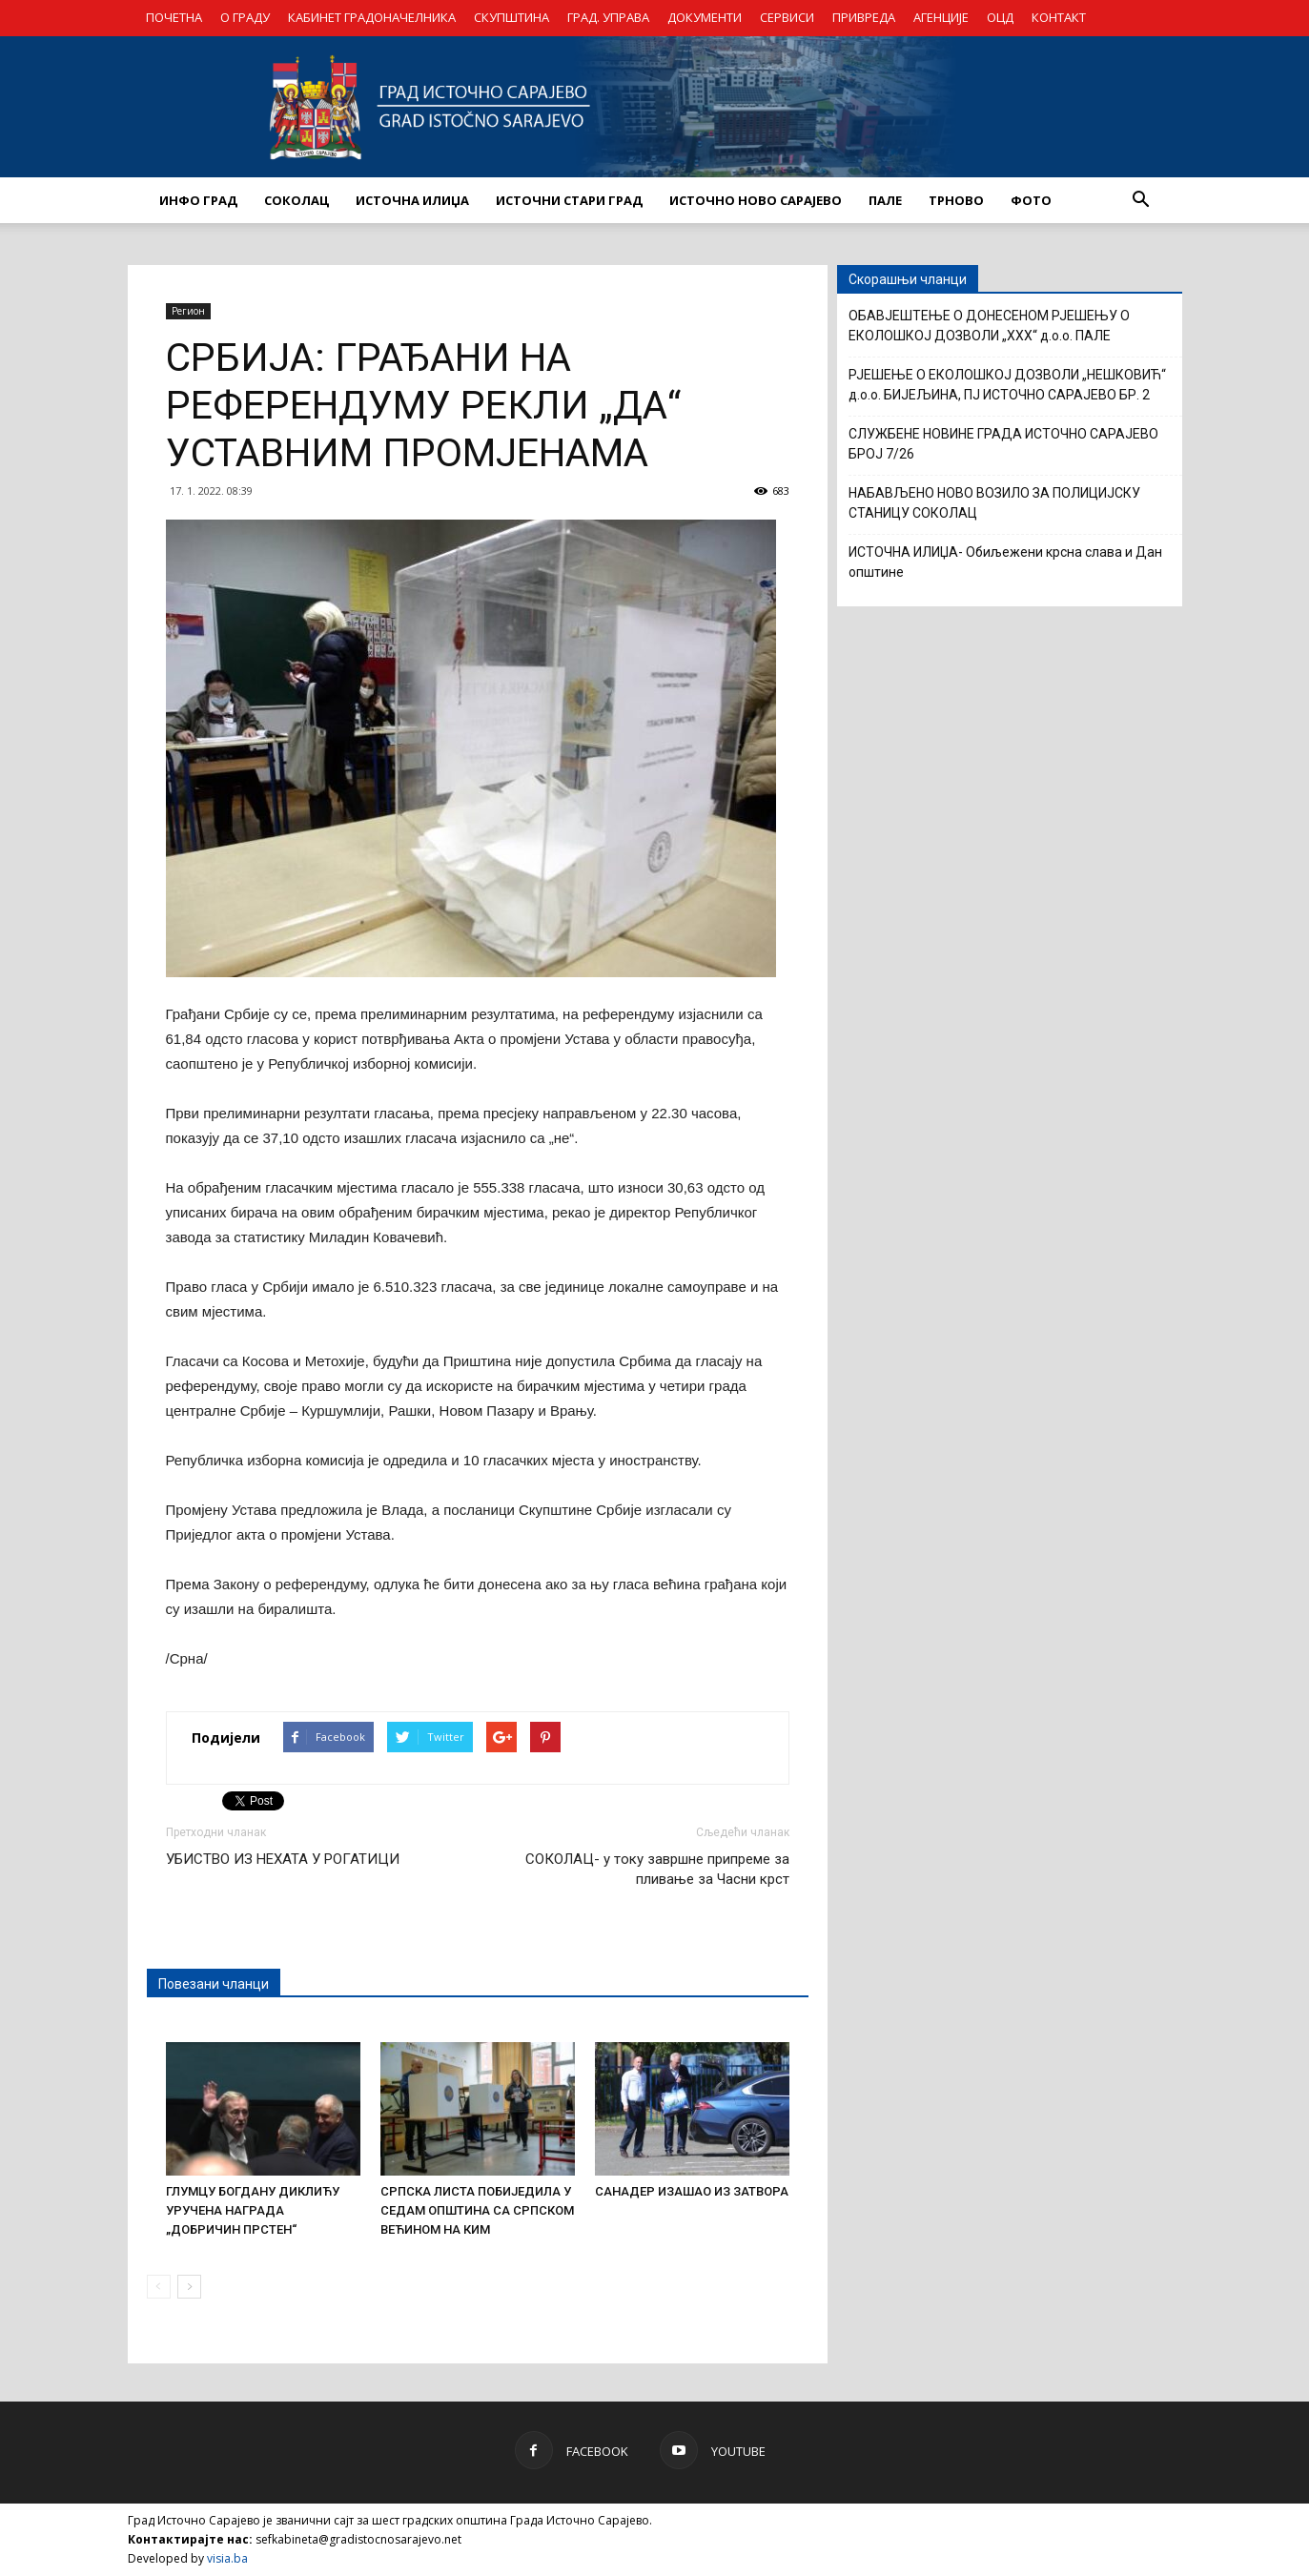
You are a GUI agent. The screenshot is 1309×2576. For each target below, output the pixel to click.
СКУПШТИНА (511, 17)
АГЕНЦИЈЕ (941, 17)
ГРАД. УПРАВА (608, 17)
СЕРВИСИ (787, 17)
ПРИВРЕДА (863, 17)
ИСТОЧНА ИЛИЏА (412, 200)
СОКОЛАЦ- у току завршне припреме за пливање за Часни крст (657, 1869)
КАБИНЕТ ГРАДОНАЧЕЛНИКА (372, 17)
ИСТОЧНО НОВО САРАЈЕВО (755, 200)
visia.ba (227, 2558)
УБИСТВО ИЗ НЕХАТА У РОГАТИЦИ (282, 1859)
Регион (188, 310)
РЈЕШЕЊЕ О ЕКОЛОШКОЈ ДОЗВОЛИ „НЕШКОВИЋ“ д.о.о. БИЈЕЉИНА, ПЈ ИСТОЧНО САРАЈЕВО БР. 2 (1007, 384)
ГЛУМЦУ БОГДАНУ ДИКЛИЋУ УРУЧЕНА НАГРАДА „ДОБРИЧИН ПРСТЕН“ (252, 2210)
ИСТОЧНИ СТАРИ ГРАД (569, 200)
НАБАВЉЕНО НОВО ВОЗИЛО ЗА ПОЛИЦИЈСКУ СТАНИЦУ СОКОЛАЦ (994, 503)
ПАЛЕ (885, 200)
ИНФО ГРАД (198, 200)
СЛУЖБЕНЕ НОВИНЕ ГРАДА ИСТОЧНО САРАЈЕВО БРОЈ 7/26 (1003, 443)
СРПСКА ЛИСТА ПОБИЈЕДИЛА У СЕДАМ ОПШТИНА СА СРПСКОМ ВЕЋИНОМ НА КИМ (477, 2210)
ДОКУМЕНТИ (704, 17)
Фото (1031, 200)
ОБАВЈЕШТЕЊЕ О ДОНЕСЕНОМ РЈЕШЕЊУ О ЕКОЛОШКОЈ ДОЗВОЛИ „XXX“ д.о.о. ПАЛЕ (989, 325)
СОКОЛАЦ (296, 200)
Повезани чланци (213, 1984)
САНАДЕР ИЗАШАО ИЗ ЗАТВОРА (691, 2191)
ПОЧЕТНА (174, 17)
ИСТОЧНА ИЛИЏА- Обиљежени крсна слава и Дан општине (1005, 562)
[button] (1141, 200)
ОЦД (1000, 17)
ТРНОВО (956, 200)
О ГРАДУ (245, 17)
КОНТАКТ (1059, 17)
